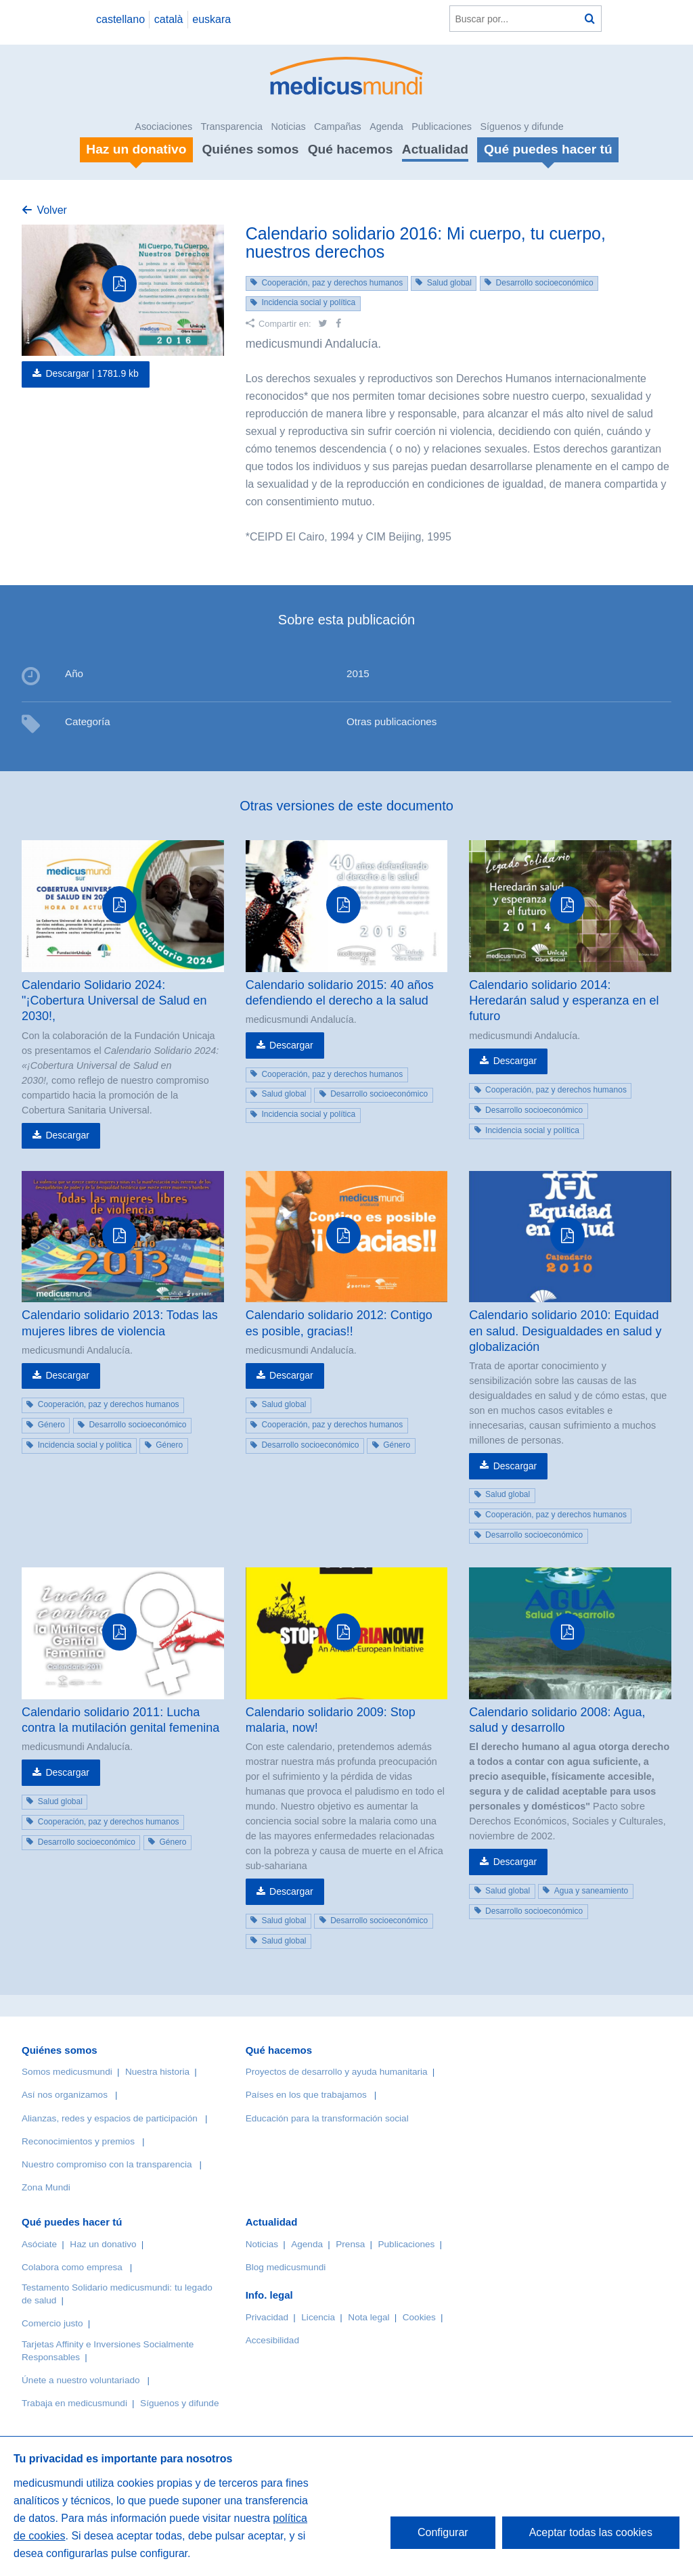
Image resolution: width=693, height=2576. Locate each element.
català (168, 19)
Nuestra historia (157, 2072)
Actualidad (435, 149)
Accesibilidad (272, 2340)
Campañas (337, 126)
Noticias (288, 126)
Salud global (449, 283)
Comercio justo (52, 2323)
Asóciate (39, 2244)
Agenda (386, 126)
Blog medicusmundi (286, 2267)
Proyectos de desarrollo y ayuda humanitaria (337, 2072)
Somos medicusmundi (67, 2072)
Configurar (443, 2532)
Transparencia (232, 126)
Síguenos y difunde (521, 126)
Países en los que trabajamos (306, 2095)
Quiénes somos (250, 149)
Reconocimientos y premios (78, 2141)
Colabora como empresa (72, 2267)
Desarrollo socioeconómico (545, 283)
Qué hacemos (350, 149)
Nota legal (368, 2317)
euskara (211, 19)
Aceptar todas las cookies (590, 2532)
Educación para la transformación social (327, 2118)
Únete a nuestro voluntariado (81, 2380)
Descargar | (92, 373)
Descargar (67, 1135)
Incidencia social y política (308, 302)
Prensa (350, 2244)
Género (51, 1424)
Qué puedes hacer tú (72, 2222)
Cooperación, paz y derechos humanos (332, 283)
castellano (120, 19)
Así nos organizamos (65, 2095)
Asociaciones (163, 126)
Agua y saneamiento (591, 1890)
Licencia (318, 2317)
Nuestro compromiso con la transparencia (107, 2164)
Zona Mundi (46, 2187)
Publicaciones (441, 126)
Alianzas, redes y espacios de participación (110, 2118)
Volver (51, 210)
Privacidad (267, 2317)
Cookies (419, 2317)
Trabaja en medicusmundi (74, 2403)
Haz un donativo (103, 2244)
